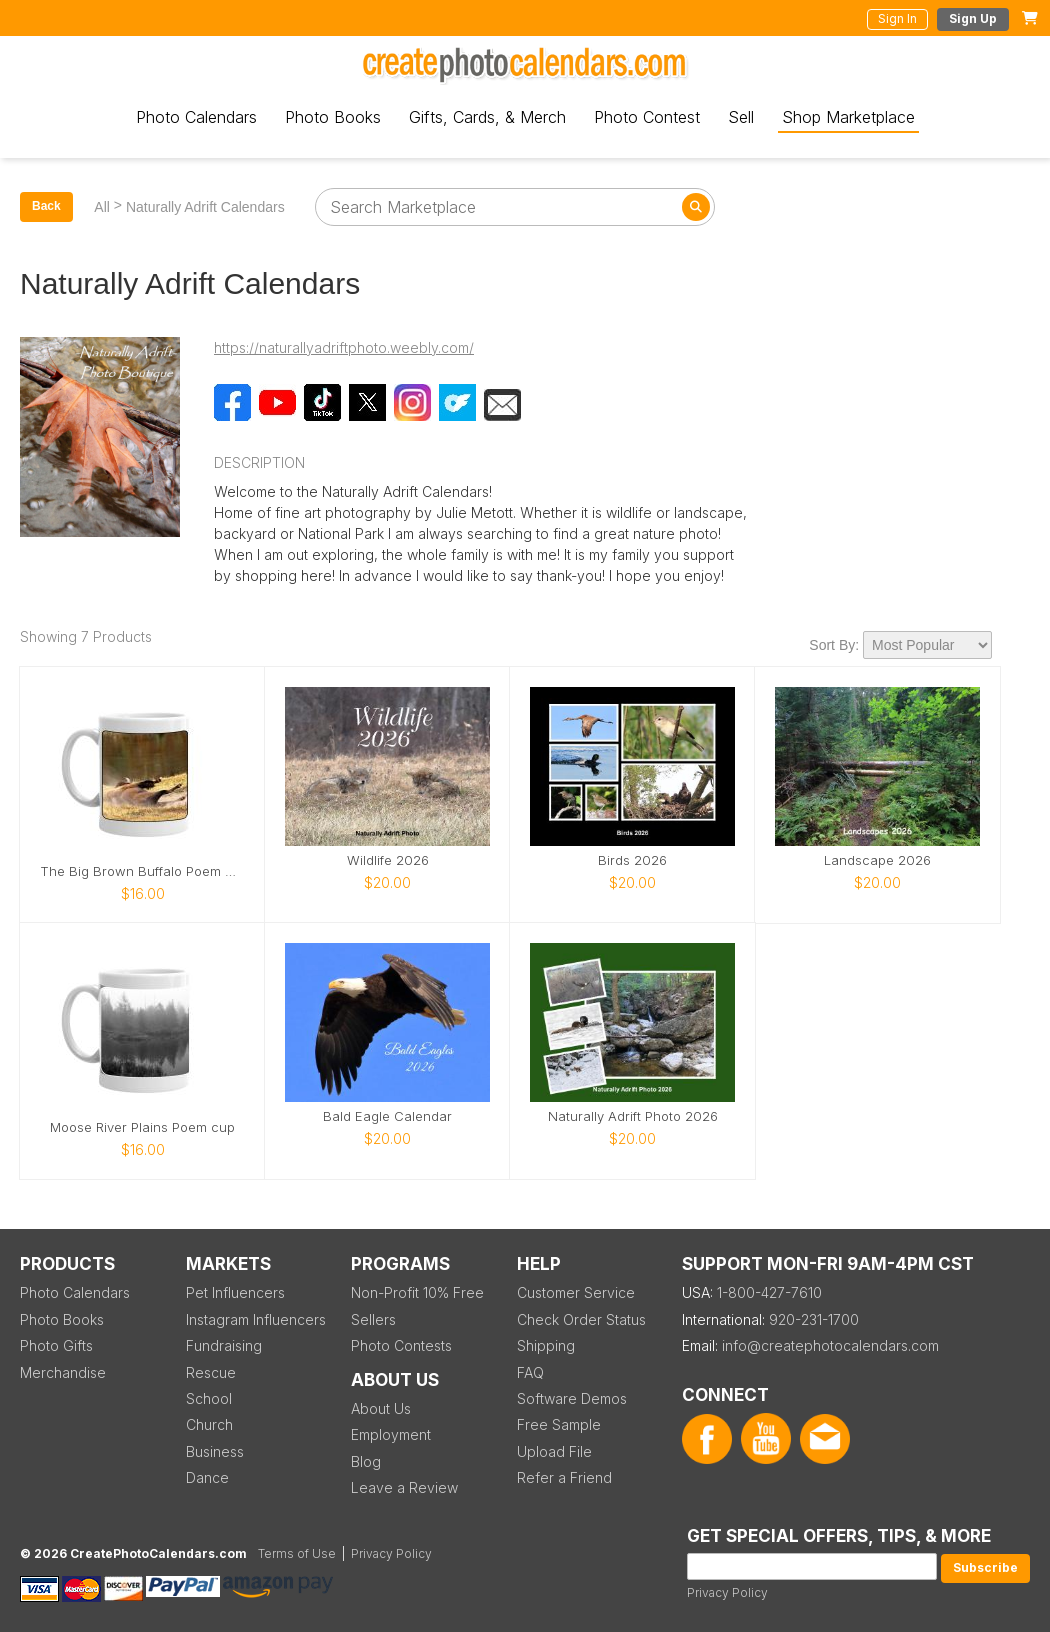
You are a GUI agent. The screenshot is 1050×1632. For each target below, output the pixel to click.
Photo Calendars (196, 117)
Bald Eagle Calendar (387, 1116)
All (102, 207)
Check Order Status (581, 1319)
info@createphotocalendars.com (830, 1345)
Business (215, 1451)
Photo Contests (401, 1345)
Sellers (373, 1319)
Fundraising (224, 1345)
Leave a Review (404, 1487)
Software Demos (572, 1398)
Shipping (546, 1345)
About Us (381, 1408)
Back (46, 206)
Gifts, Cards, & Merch (487, 117)
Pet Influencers (235, 1292)
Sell (741, 117)
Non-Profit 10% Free (417, 1292)
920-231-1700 (814, 1319)
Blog (366, 1461)
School (209, 1398)
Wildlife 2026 (388, 860)
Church (209, 1424)
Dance (207, 1477)
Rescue (211, 1372)
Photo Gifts (56, 1345)
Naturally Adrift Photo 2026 (633, 1116)
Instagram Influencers (256, 1319)
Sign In (897, 18)
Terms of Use (297, 1553)
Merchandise (63, 1372)
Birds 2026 (632, 860)
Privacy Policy (727, 1592)
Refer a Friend (564, 1477)
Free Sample (559, 1424)
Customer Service (576, 1292)
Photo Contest (647, 117)
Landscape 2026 (877, 860)
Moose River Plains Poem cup (142, 1127)
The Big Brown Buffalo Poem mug (142, 871)
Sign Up (973, 18)
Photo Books (333, 117)
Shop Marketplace (848, 117)
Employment (391, 1434)
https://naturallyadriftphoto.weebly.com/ (344, 347)
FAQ (530, 1372)
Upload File (554, 1451)
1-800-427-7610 (769, 1292)
